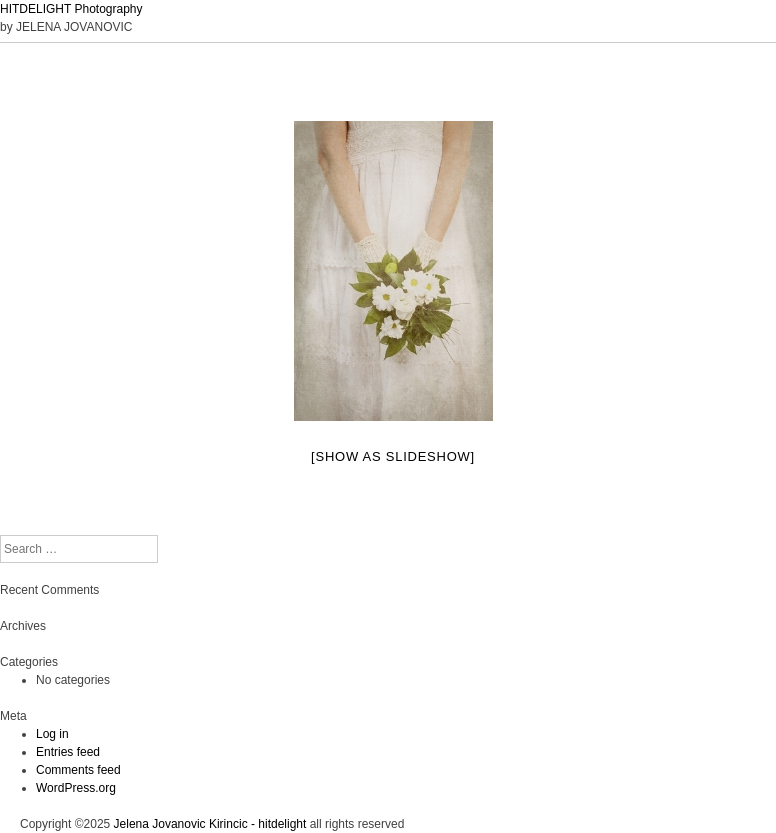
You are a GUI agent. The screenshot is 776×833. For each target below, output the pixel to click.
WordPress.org (76, 788)
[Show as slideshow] (393, 456)
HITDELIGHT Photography (71, 9)
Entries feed (68, 752)
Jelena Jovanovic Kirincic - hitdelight (210, 824)
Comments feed (78, 770)
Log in (52, 734)
